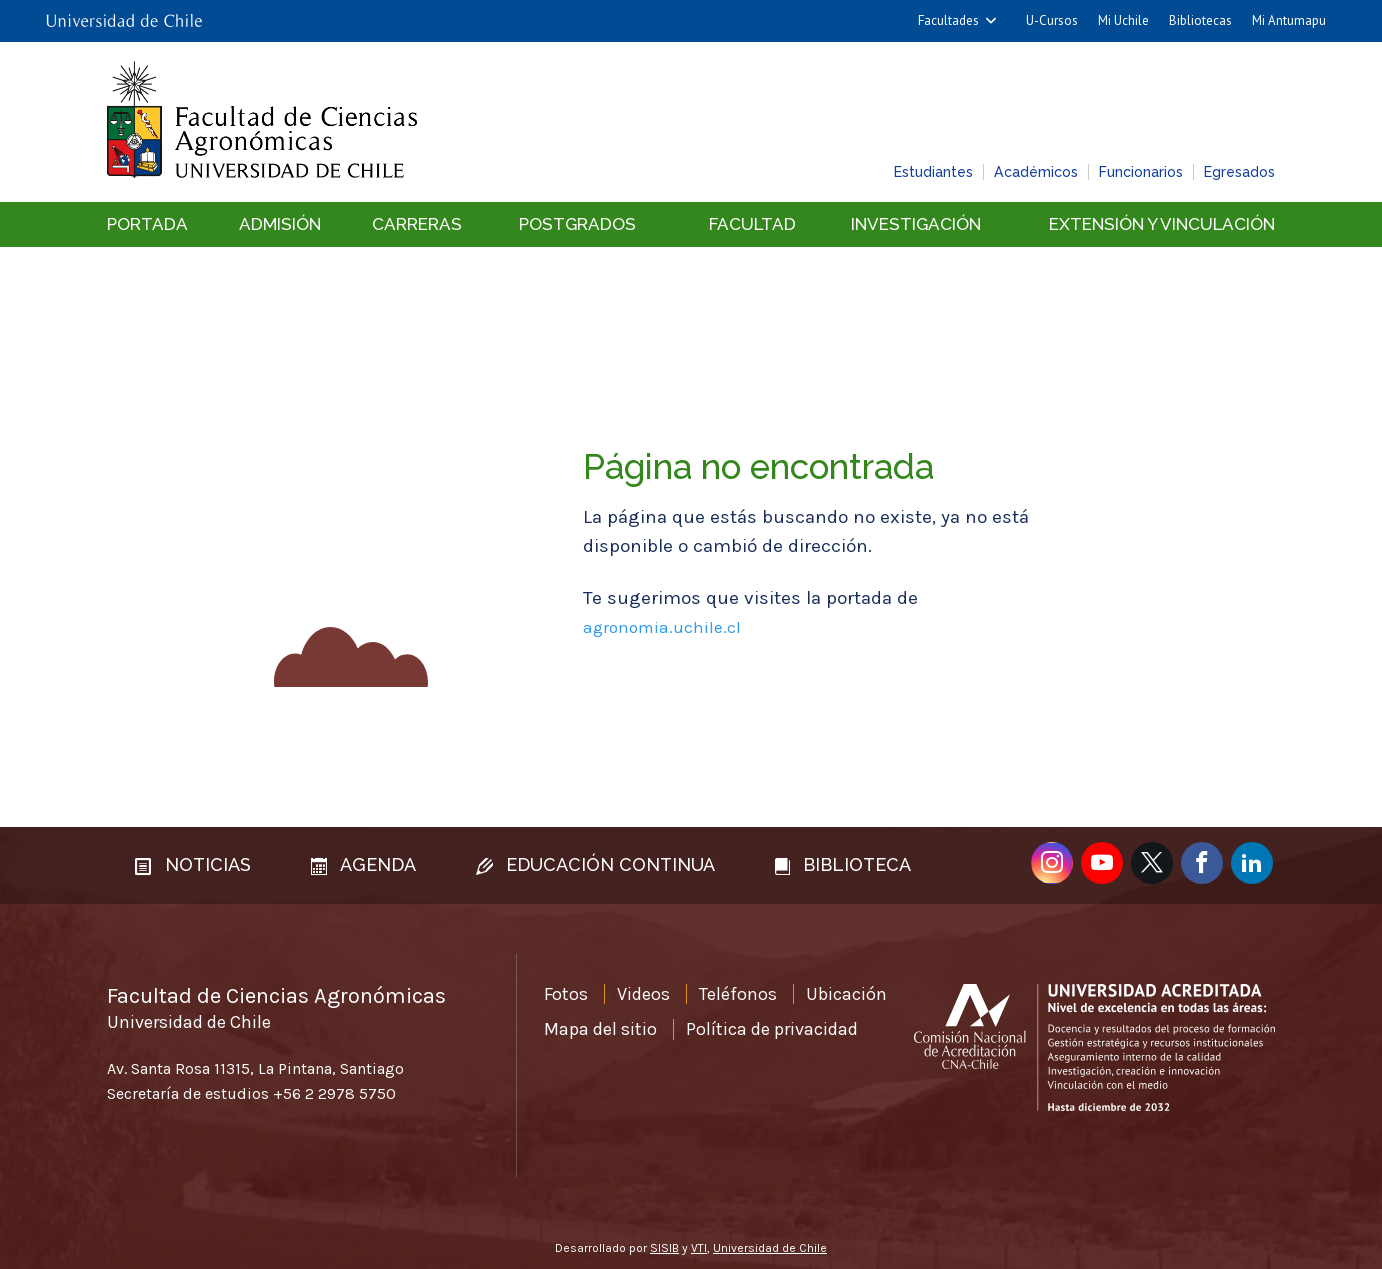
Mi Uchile (1123, 20)
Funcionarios (1141, 172)
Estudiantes (933, 172)
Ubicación (846, 994)
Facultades (948, 20)
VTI (699, 1248)
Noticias (193, 864)
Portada (147, 224)
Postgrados (577, 224)
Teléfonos (738, 994)
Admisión (280, 224)
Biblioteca (843, 864)
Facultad (752, 224)
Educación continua (595, 864)
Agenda (363, 864)
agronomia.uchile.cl (662, 627)
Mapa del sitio (600, 1029)
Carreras (417, 224)
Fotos (566, 994)
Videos (643, 994)
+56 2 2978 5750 (334, 1093)
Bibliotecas (1200, 20)
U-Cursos (1052, 20)
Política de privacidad (772, 1029)
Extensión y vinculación (1162, 224)
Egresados (1239, 172)
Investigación (916, 224)
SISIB (664, 1248)
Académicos (1036, 172)
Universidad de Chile (770, 1248)
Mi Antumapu (1289, 20)
